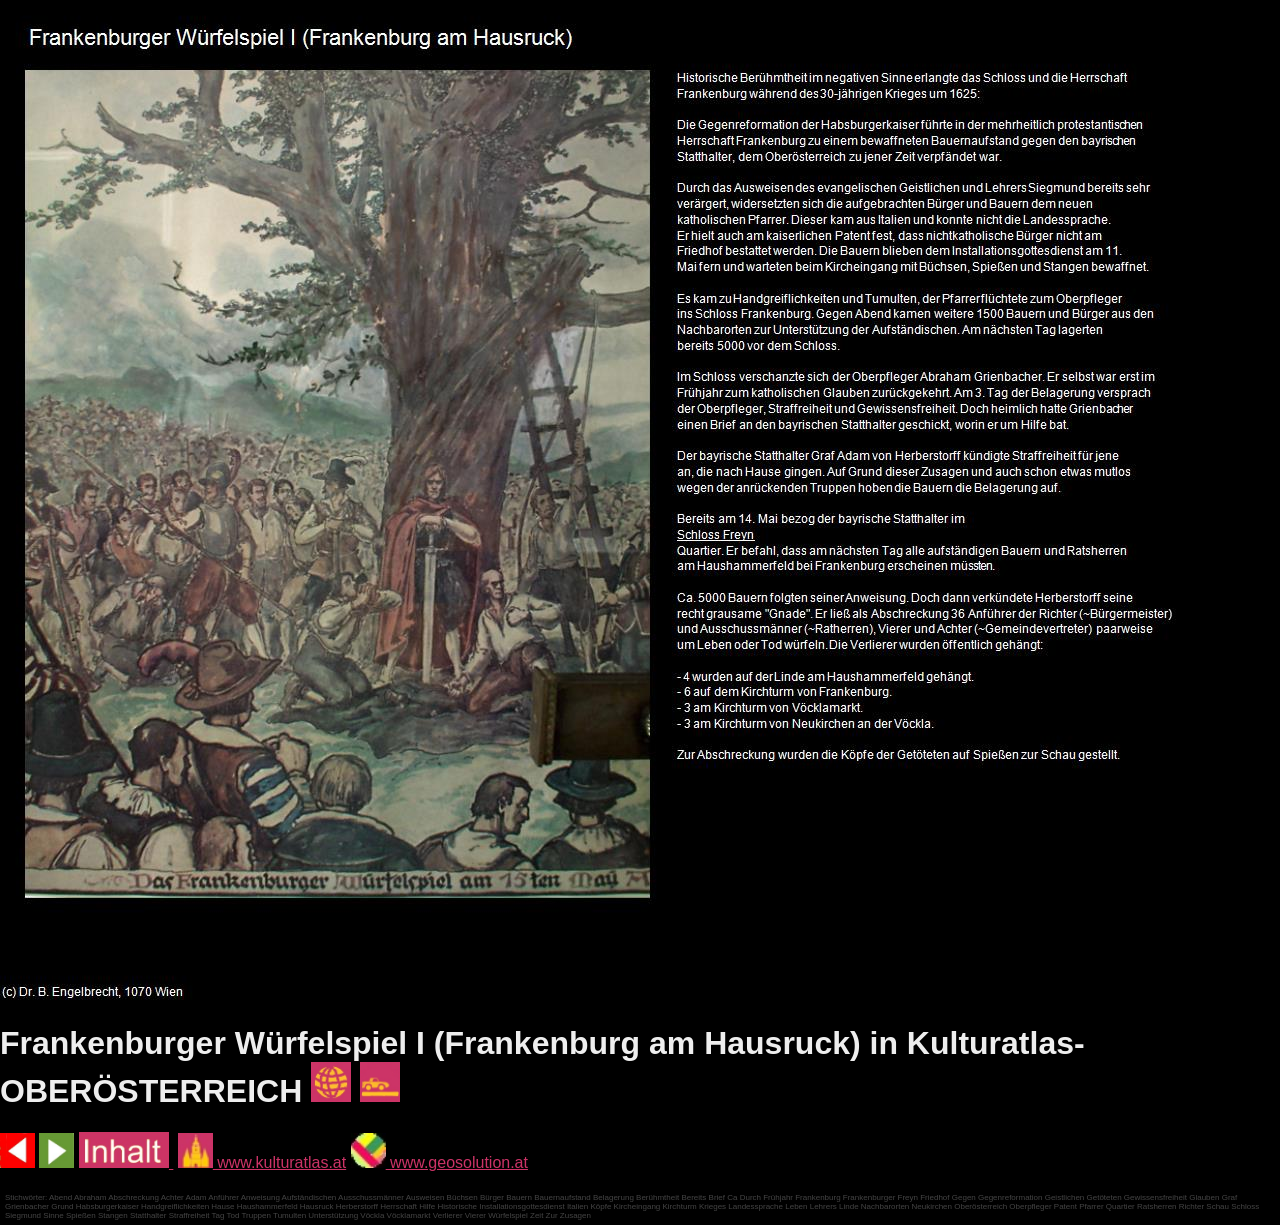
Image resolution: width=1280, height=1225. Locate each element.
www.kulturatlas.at (262, 1162)
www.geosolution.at (439, 1162)
